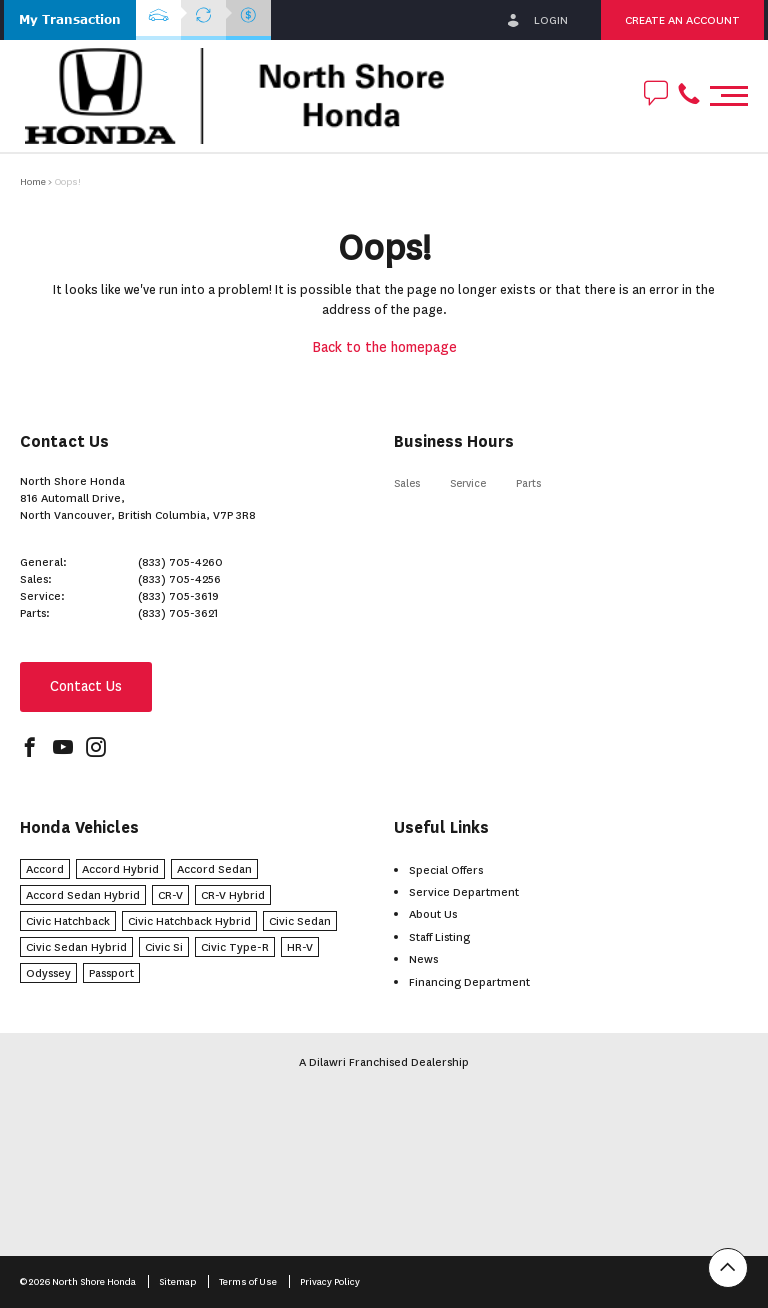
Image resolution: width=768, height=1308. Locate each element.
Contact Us (86, 686)
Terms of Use (249, 1281)
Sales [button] (407, 484)
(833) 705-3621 (178, 613)
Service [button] (468, 484)
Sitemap (178, 1281)
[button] (70, 20)
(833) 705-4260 (180, 562)
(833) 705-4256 (179, 579)
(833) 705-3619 (178, 596)
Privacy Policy (330, 1281)
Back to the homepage (384, 347)
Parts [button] (528, 484)
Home (33, 181)
